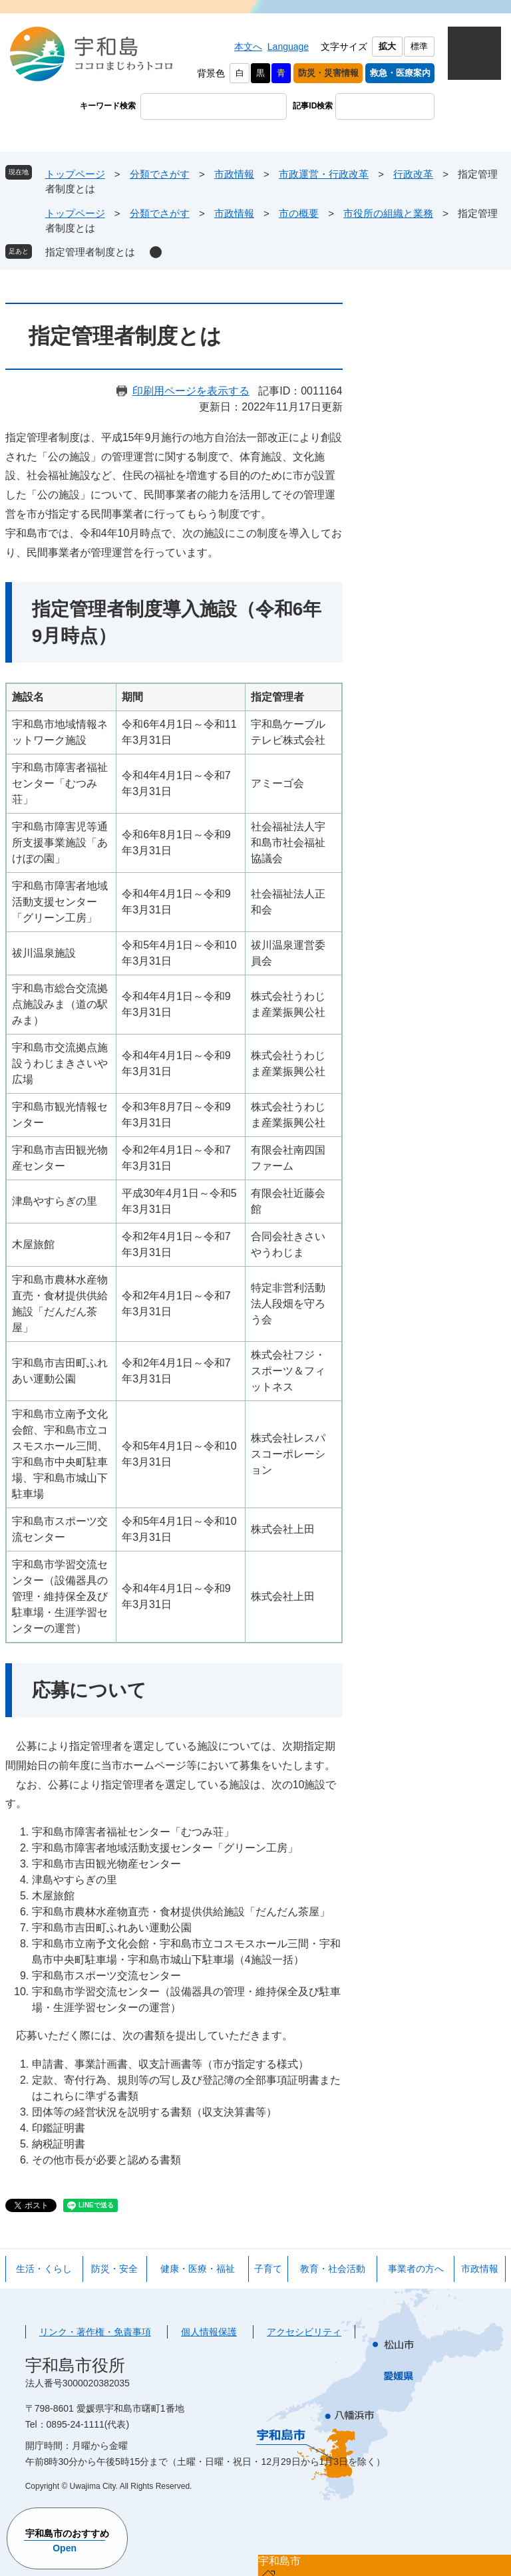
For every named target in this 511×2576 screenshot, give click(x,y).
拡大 (387, 46)
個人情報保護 (209, 2332)
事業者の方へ (416, 2268)
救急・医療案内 (400, 73)
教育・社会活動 (332, 2268)
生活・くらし (44, 2268)
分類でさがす (160, 174)
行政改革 (413, 174)
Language (288, 46)
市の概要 (299, 213)
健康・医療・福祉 (197, 2268)
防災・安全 (114, 2268)
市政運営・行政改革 (324, 174)
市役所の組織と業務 (388, 213)
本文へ (248, 46)
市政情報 (234, 174)
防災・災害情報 (328, 73)
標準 (419, 46)
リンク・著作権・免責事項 (95, 2332)
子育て (268, 2268)
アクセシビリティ (304, 2332)
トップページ (75, 174)
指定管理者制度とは (90, 251)
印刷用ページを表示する (191, 391)
